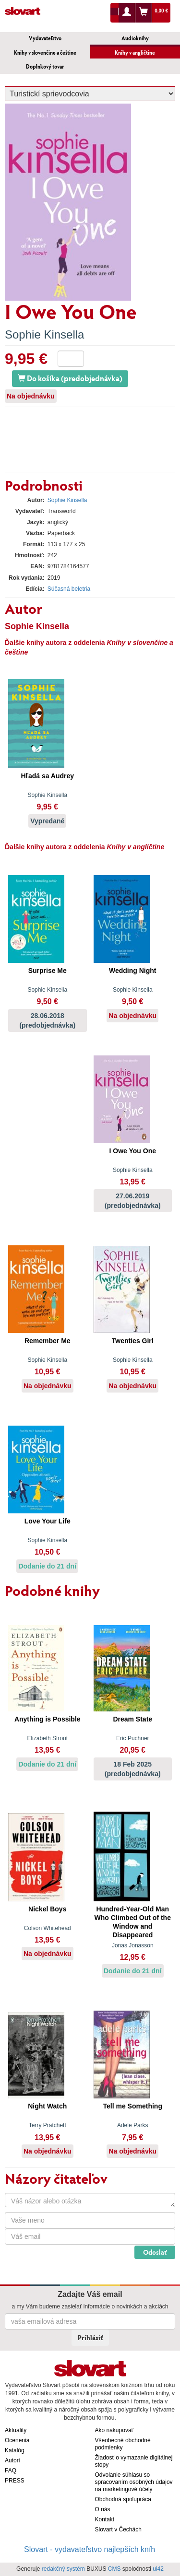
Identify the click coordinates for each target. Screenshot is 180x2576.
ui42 (158, 2568)
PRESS (14, 2480)
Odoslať (155, 2252)
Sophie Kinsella (44, 334)
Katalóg (14, 2450)
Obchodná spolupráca (123, 2499)
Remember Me (47, 1341)
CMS (114, 2568)
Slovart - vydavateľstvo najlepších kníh (89, 2549)
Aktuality (15, 2430)
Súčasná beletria (69, 588)
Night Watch (47, 2106)
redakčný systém (63, 2568)
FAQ (10, 2470)
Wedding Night (132, 970)
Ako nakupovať (114, 2430)
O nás (102, 2509)
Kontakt (105, 2519)
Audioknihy (135, 38)
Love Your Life (47, 1521)
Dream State (132, 1719)
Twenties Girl (133, 1341)
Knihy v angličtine (135, 52)
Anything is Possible (47, 1719)
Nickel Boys (47, 1909)
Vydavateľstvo (45, 38)
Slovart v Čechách (118, 2529)
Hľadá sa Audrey (47, 776)
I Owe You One (132, 1151)
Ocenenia (17, 2440)
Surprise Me (47, 970)
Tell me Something (132, 2106)
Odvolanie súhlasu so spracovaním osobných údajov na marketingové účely (134, 2482)
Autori (12, 2460)
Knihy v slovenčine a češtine (45, 52)
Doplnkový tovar (45, 66)
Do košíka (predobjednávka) (70, 378)
